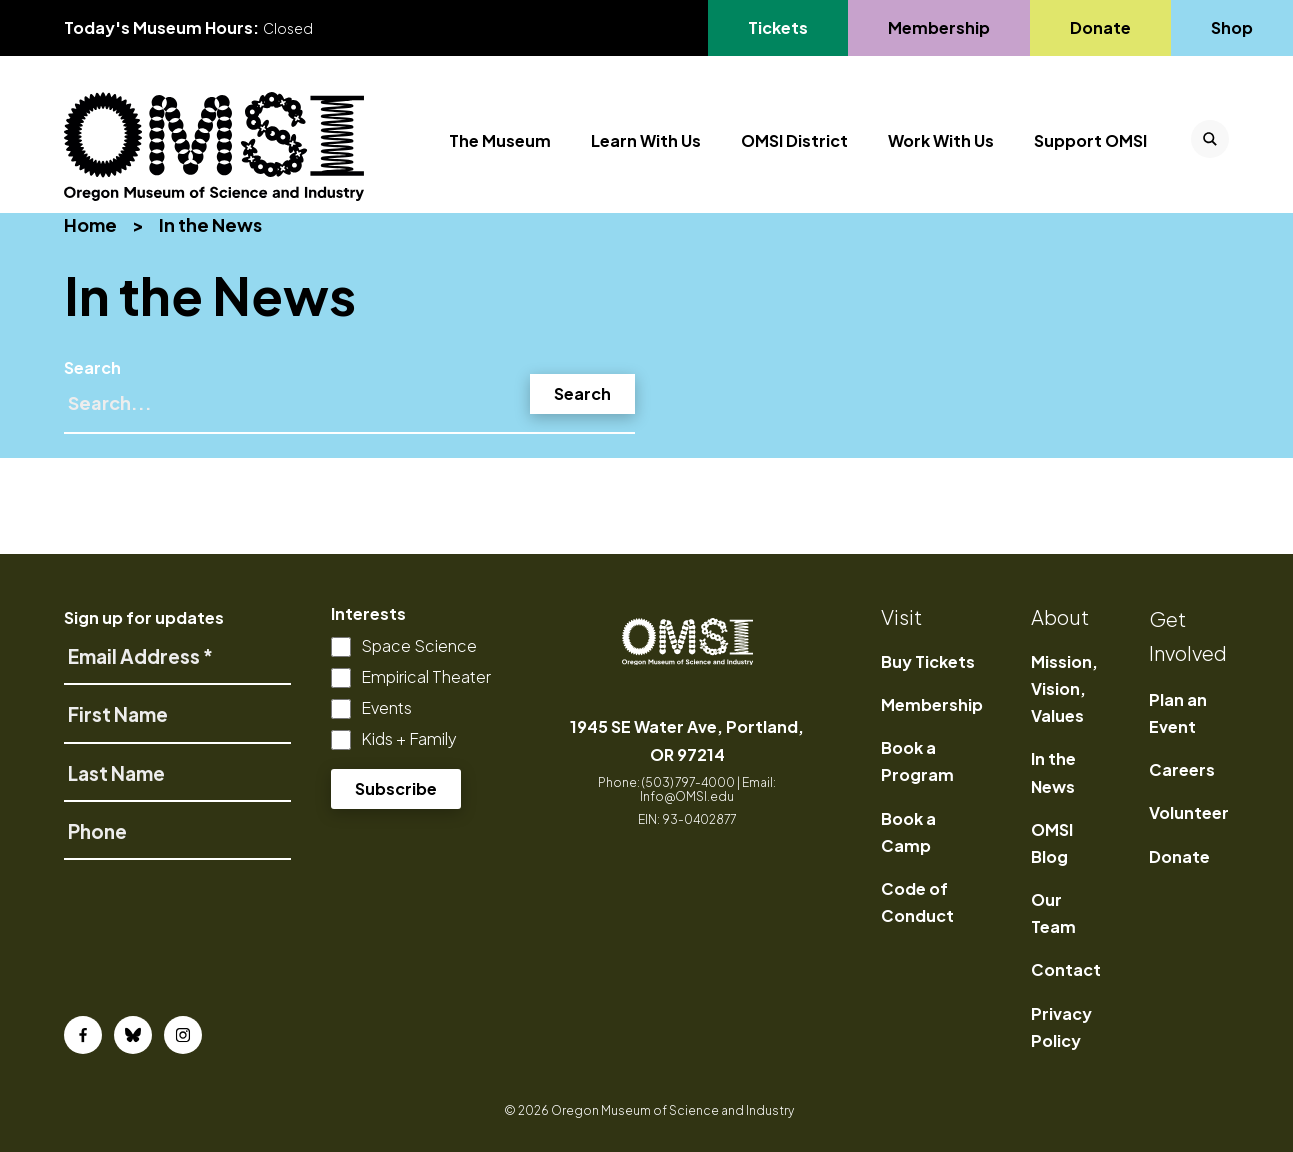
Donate (1179, 856)
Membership (932, 704)
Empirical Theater (426, 676)
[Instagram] (183, 1035)
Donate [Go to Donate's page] (1100, 27)
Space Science (419, 645)
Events (386, 707)
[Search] (349, 411)
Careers (1182, 769)
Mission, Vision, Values (1064, 688)
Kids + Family (409, 738)
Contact (1066, 969)
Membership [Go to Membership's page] (938, 27)
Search (92, 367)
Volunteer (1189, 812)
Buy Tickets (928, 661)
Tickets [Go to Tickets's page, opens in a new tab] (777, 27)
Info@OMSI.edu (687, 796)
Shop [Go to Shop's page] (1233, 27)
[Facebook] (83, 1035)
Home (90, 224)
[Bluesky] (133, 1035)
